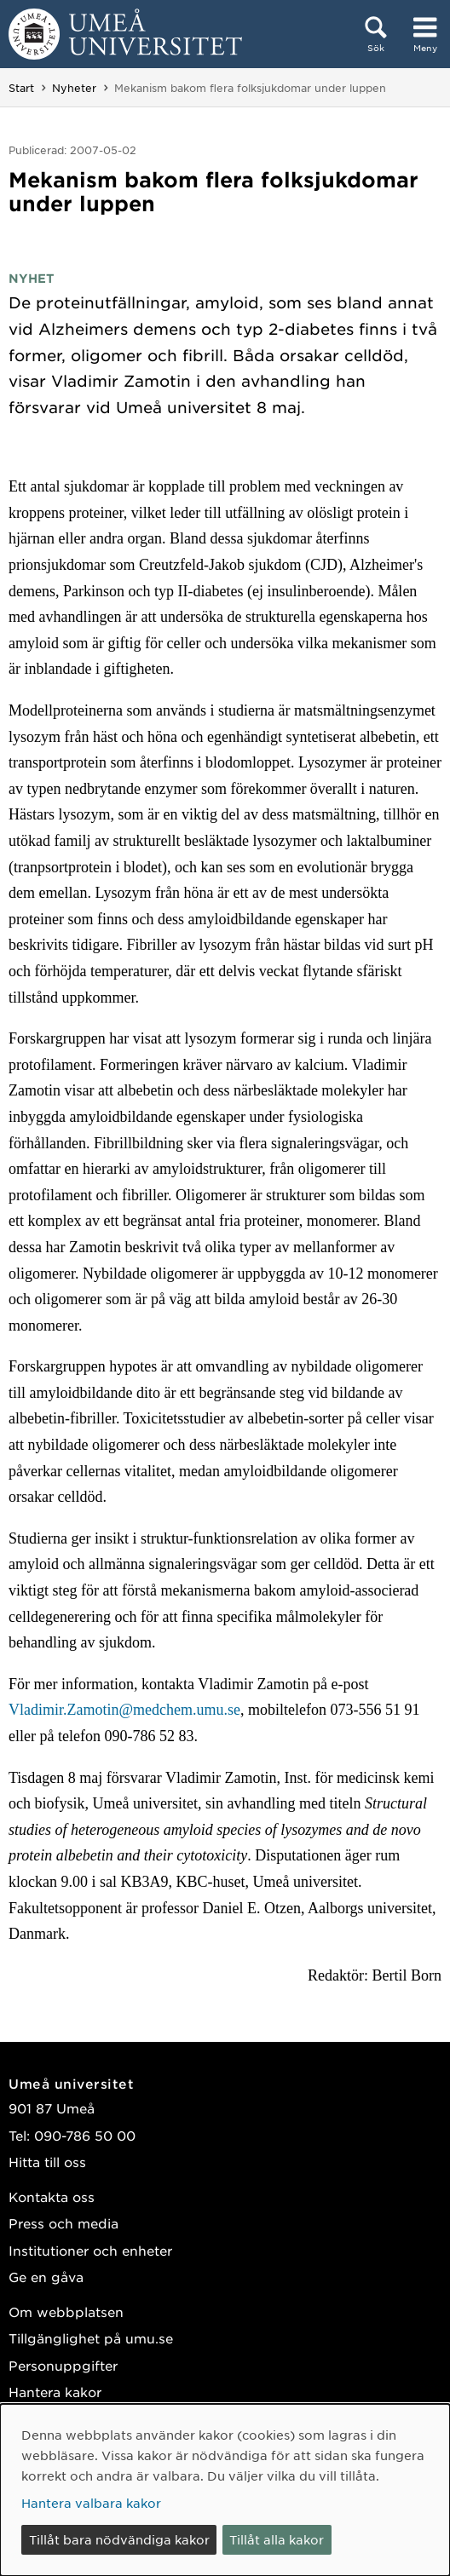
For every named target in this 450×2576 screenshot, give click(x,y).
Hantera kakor (55, 2391)
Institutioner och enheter (90, 2250)
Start (21, 88)
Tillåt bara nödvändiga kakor (119, 2539)
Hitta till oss (47, 2161)
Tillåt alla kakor (276, 2539)
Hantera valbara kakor (91, 2502)
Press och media (63, 2223)
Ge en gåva (46, 2276)
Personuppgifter (63, 2365)
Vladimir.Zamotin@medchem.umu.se (124, 1709)
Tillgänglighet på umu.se (91, 2338)
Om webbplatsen (66, 2311)
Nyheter (74, 88)
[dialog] (225, 2490)
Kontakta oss (52, 2196)
